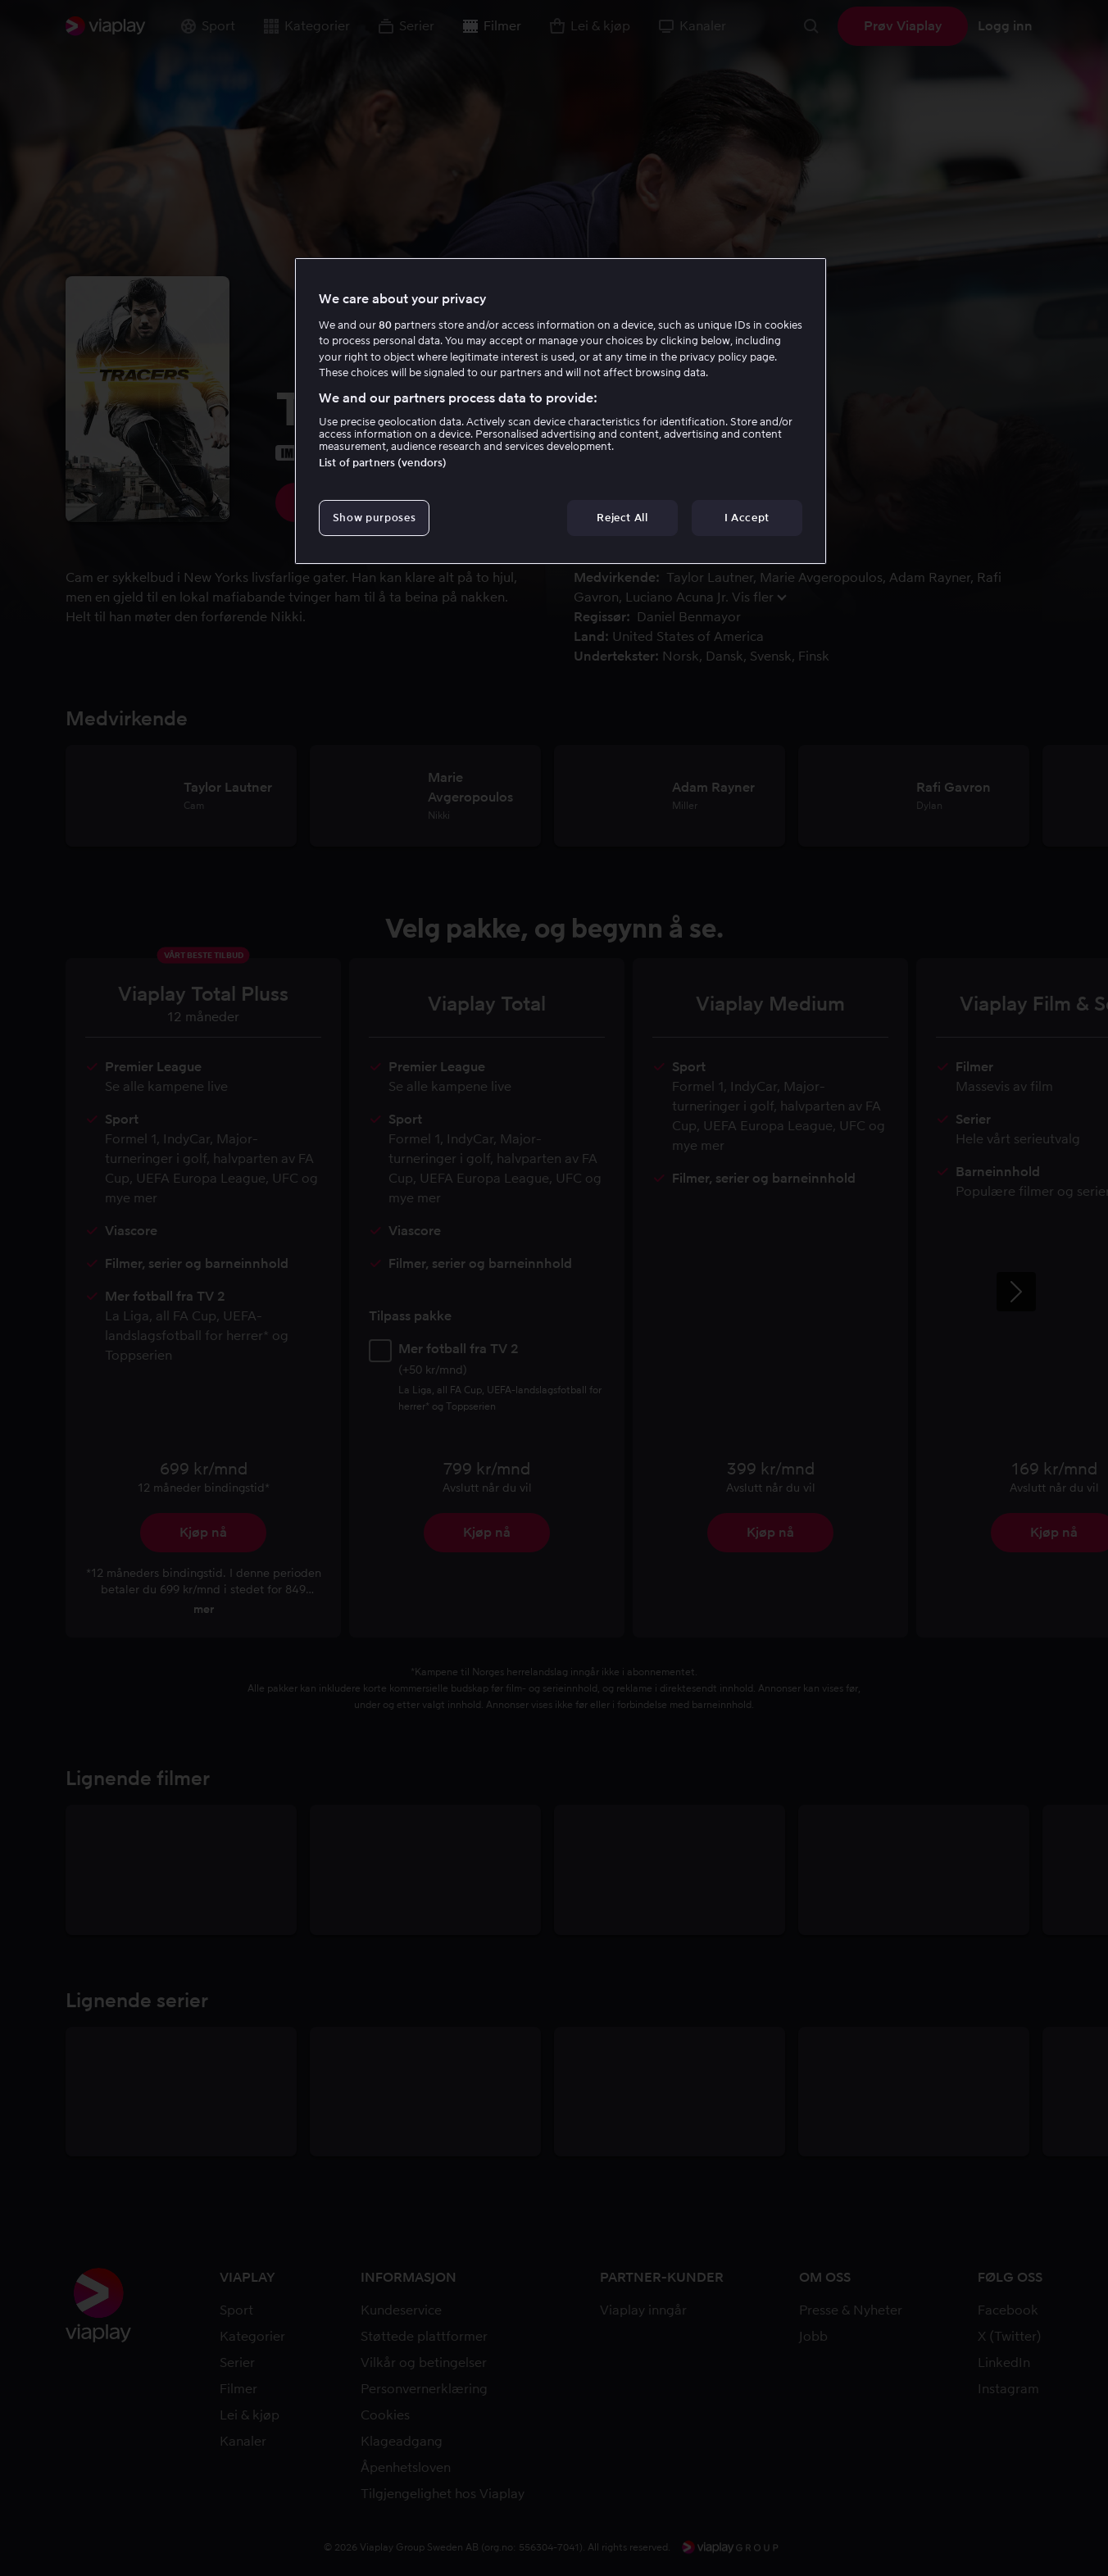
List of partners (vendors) (383, 463)
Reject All (622, 517)
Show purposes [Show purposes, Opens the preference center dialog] (374, 517)
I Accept (747, 517)
